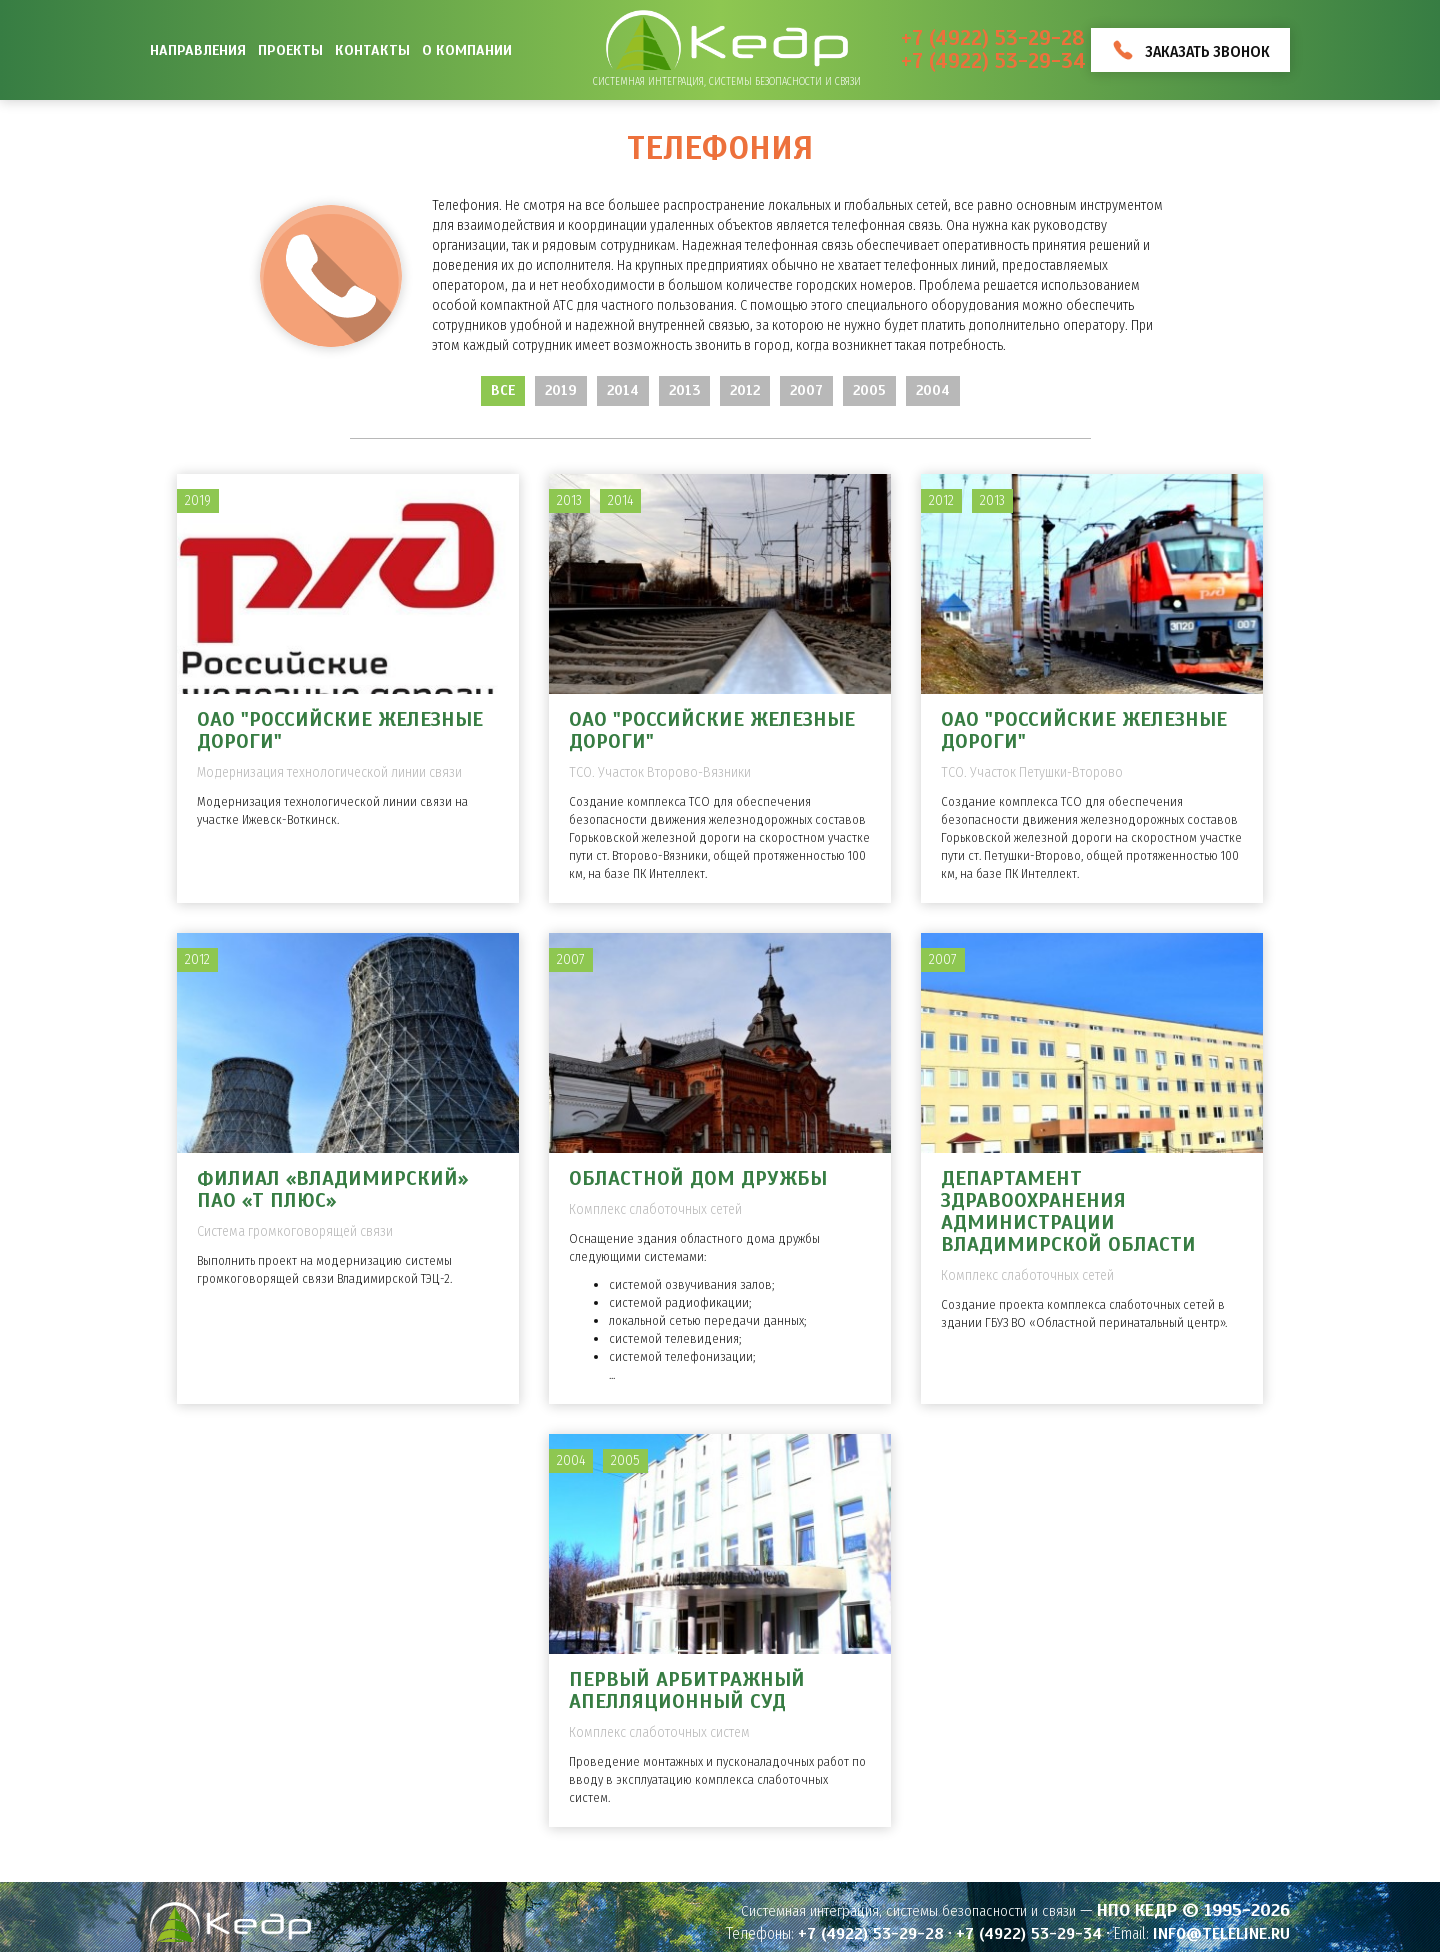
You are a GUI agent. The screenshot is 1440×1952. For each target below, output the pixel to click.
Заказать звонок (1207, 51)
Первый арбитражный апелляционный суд (687, 1690)
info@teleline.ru (1221, 1934)
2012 (745, 390)
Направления (198, 50)
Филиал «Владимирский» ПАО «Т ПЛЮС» (332, 1189)
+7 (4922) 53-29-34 (993, 61)
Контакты (372, 50)
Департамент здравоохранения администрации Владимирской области (1068, 1211)
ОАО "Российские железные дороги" (340, 730)
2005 (869, 390)
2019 (561, 390)
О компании (467, 50)
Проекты (290, 50)
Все (503, 390)
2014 (623, 390)
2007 (806, 390)
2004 (933, 390)
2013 (684, 390)
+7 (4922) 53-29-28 (992, 38)
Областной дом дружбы (698, 1178)
